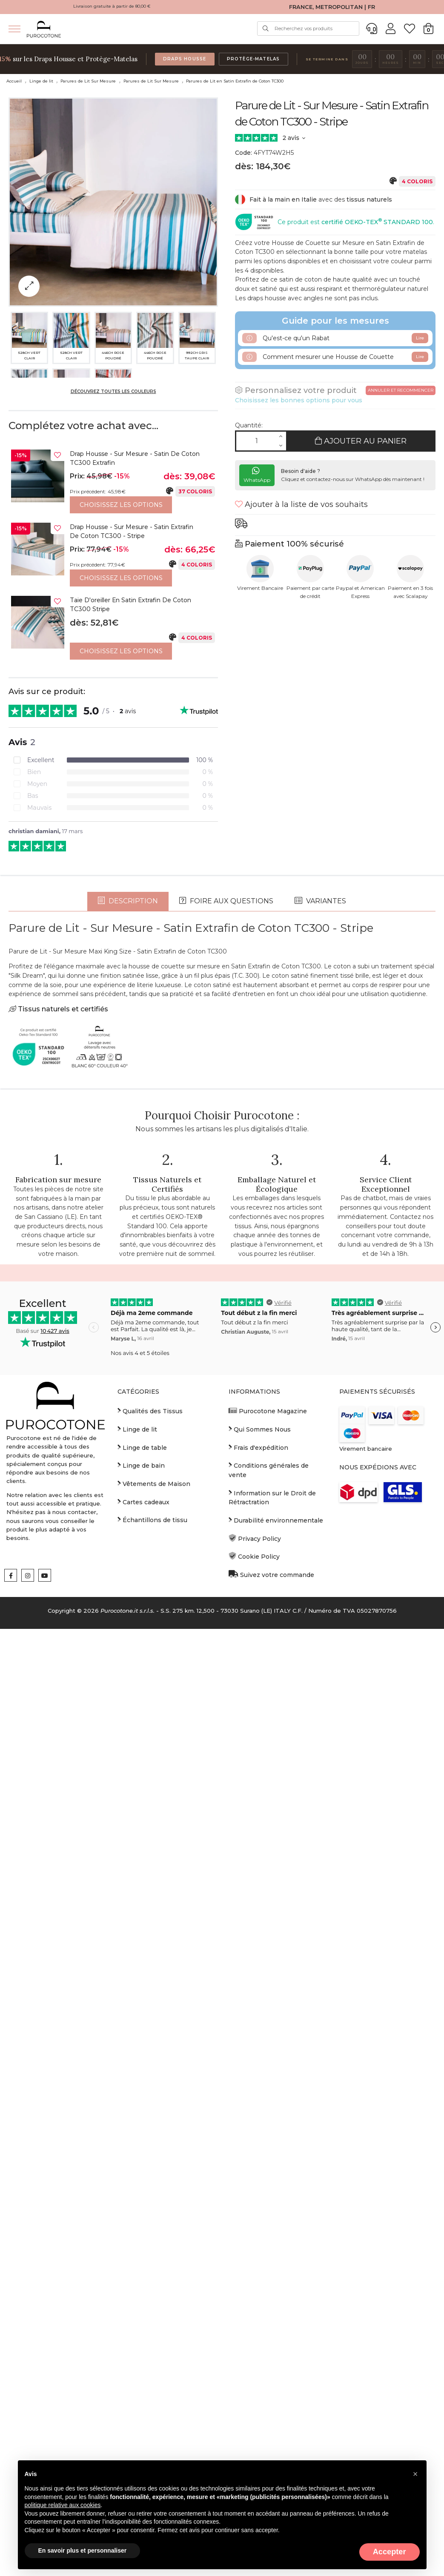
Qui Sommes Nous (260, 1870)
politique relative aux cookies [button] (63, 2505)
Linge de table (142, 1888)
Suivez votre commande (271, 2016)
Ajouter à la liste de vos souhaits (301, 504)
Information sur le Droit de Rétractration (272, 1939)
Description (128, 1342)
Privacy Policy (255, 1979)
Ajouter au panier (361, 441)
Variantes (320, 1342)
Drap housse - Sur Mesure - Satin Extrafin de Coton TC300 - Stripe (131, 531)
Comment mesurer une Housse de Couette (335, 357)
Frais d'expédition (258, 1888)
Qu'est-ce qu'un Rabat (335, 338)
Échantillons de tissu (152, 1961)
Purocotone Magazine (268, 1852)
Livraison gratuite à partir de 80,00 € (112, 6)
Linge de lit (41, 81)
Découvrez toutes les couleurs (113, 391)
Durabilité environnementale (276, 1961)
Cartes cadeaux (143, 1943)
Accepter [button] (389, 2552)
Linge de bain (141, 1906)
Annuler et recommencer (400, 390)
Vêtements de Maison (153, 1925)
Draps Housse (184, 59)
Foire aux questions (226, 1342)
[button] (415, 2474)
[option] (113, 481)
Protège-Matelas (253, 59)
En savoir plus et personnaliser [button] (82, 2550)
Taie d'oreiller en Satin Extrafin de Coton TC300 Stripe (130, 604)
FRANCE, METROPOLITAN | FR (332, 7)
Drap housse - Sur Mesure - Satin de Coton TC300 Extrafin (135, 458)
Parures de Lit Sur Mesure (88, 81)
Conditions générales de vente (269, 1911)
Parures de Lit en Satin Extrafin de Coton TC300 (235, 81)
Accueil (14, 81)
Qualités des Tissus (150, 1852)
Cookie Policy (254, 1997)
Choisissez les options (121, 505)
